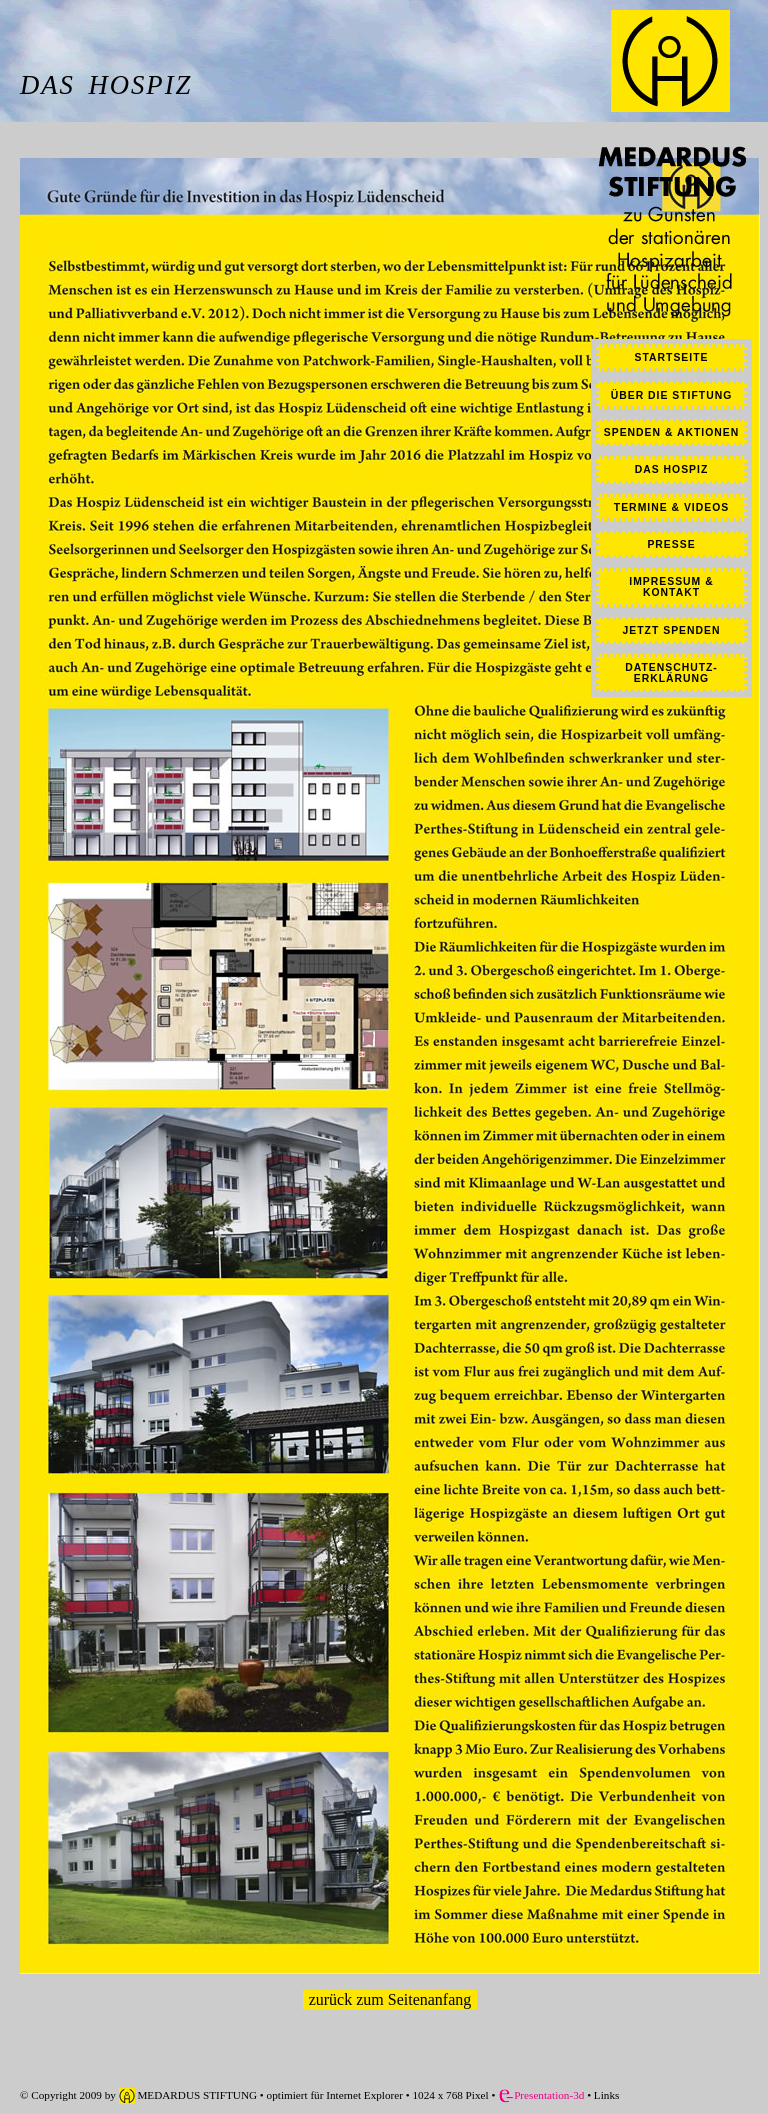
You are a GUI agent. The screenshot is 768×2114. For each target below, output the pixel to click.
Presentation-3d (541, 2095)
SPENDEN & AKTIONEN (671, 432)
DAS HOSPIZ (672, 469)
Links (605, 2095)
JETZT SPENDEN (672, 630)
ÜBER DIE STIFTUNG (672, 395)
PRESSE (671, 544)
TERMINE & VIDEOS (671, 507)
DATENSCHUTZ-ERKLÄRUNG (671, 673)
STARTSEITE (672, 357)
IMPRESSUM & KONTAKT (671, 587)
